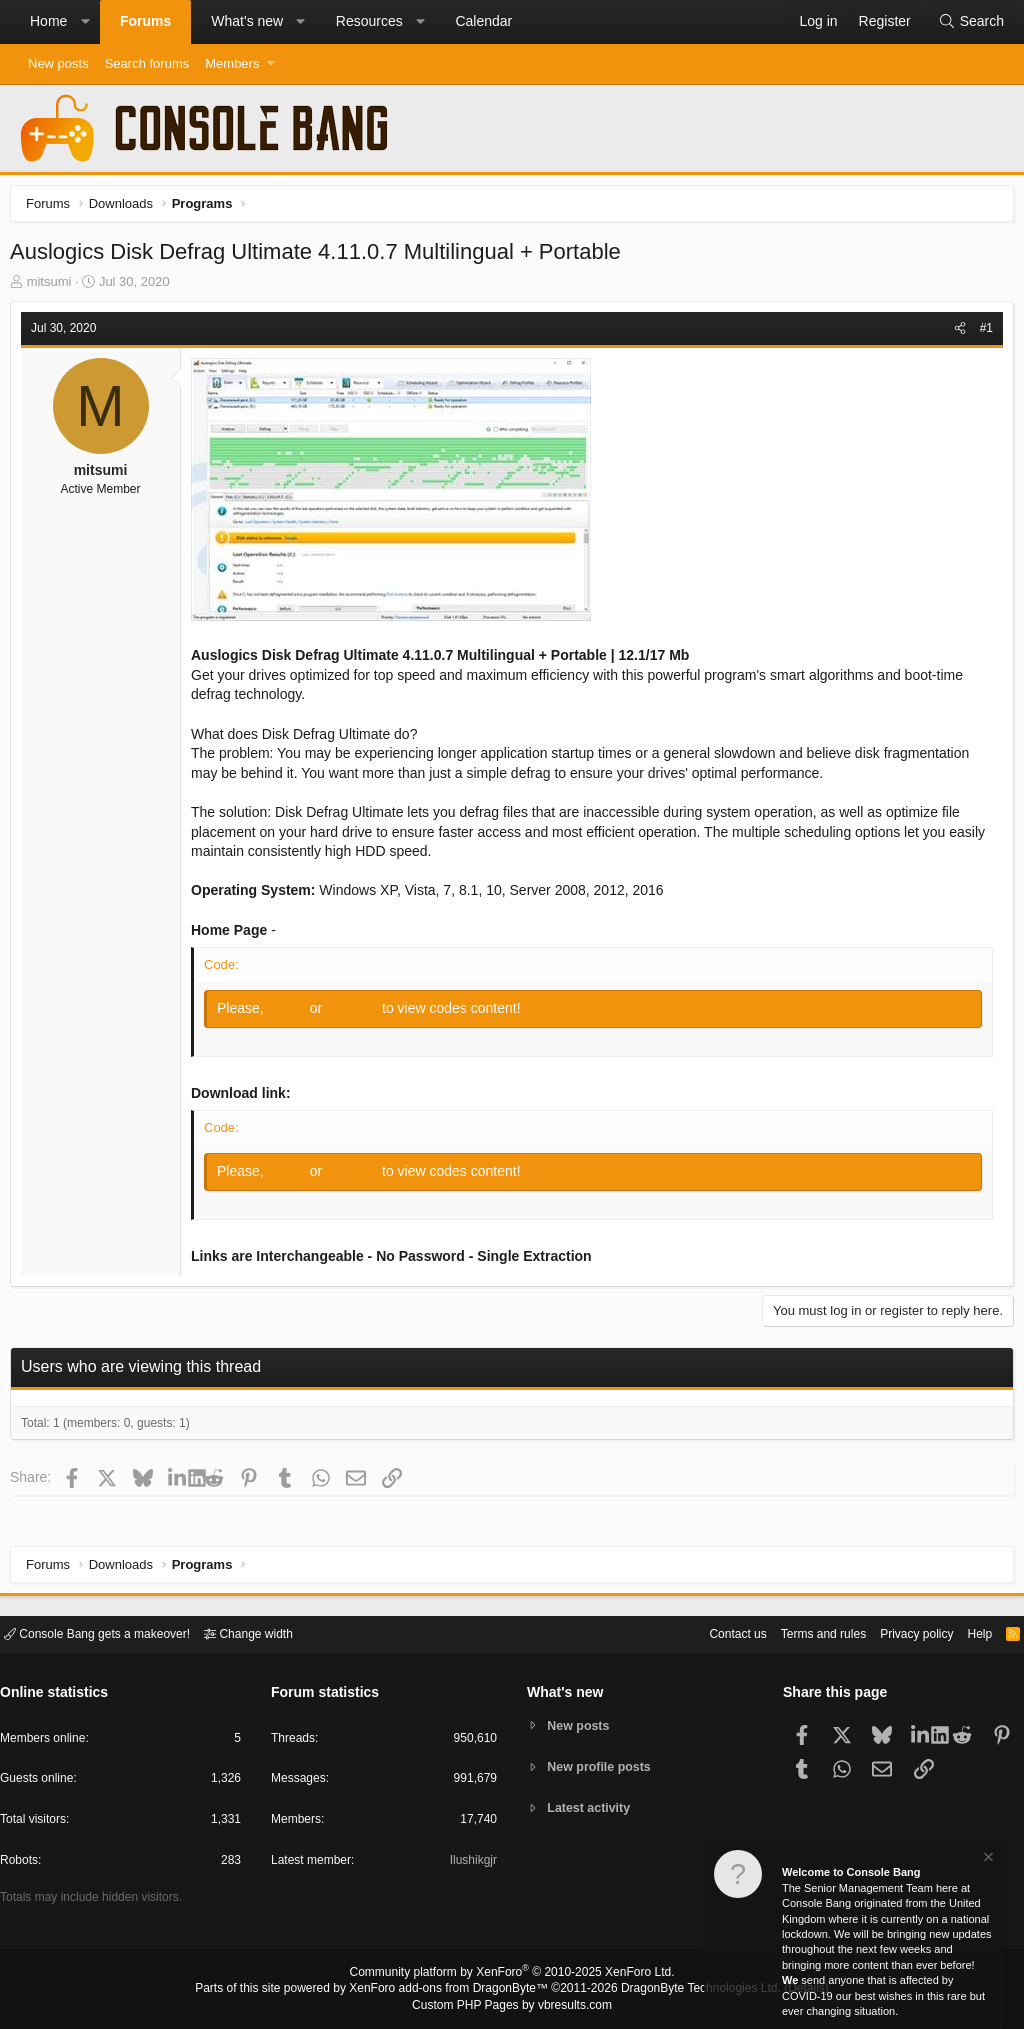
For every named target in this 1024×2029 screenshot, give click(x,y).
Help (967, 1632)
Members (232, 63)
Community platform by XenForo (512, 1975)
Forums (145, 21)
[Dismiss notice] (987, 1860)
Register (359, 1013)
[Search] (971, 22)
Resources (369, 21)
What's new (247, 21)
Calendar (483, 21)
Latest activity (592, 1809)
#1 (981, 333)
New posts (58, 63)
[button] (85, 22)
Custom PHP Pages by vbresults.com (511, 2006)
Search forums (147, 63)
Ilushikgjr (471, 1863)
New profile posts (603, 1766)
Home (48, 21)
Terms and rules (799, 1632)
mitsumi (54, 286)
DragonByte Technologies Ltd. (685, 1990)
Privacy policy (899, 1632)
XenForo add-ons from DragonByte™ (454, 1990)
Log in (294, 1013)
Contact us (707, 1632)
